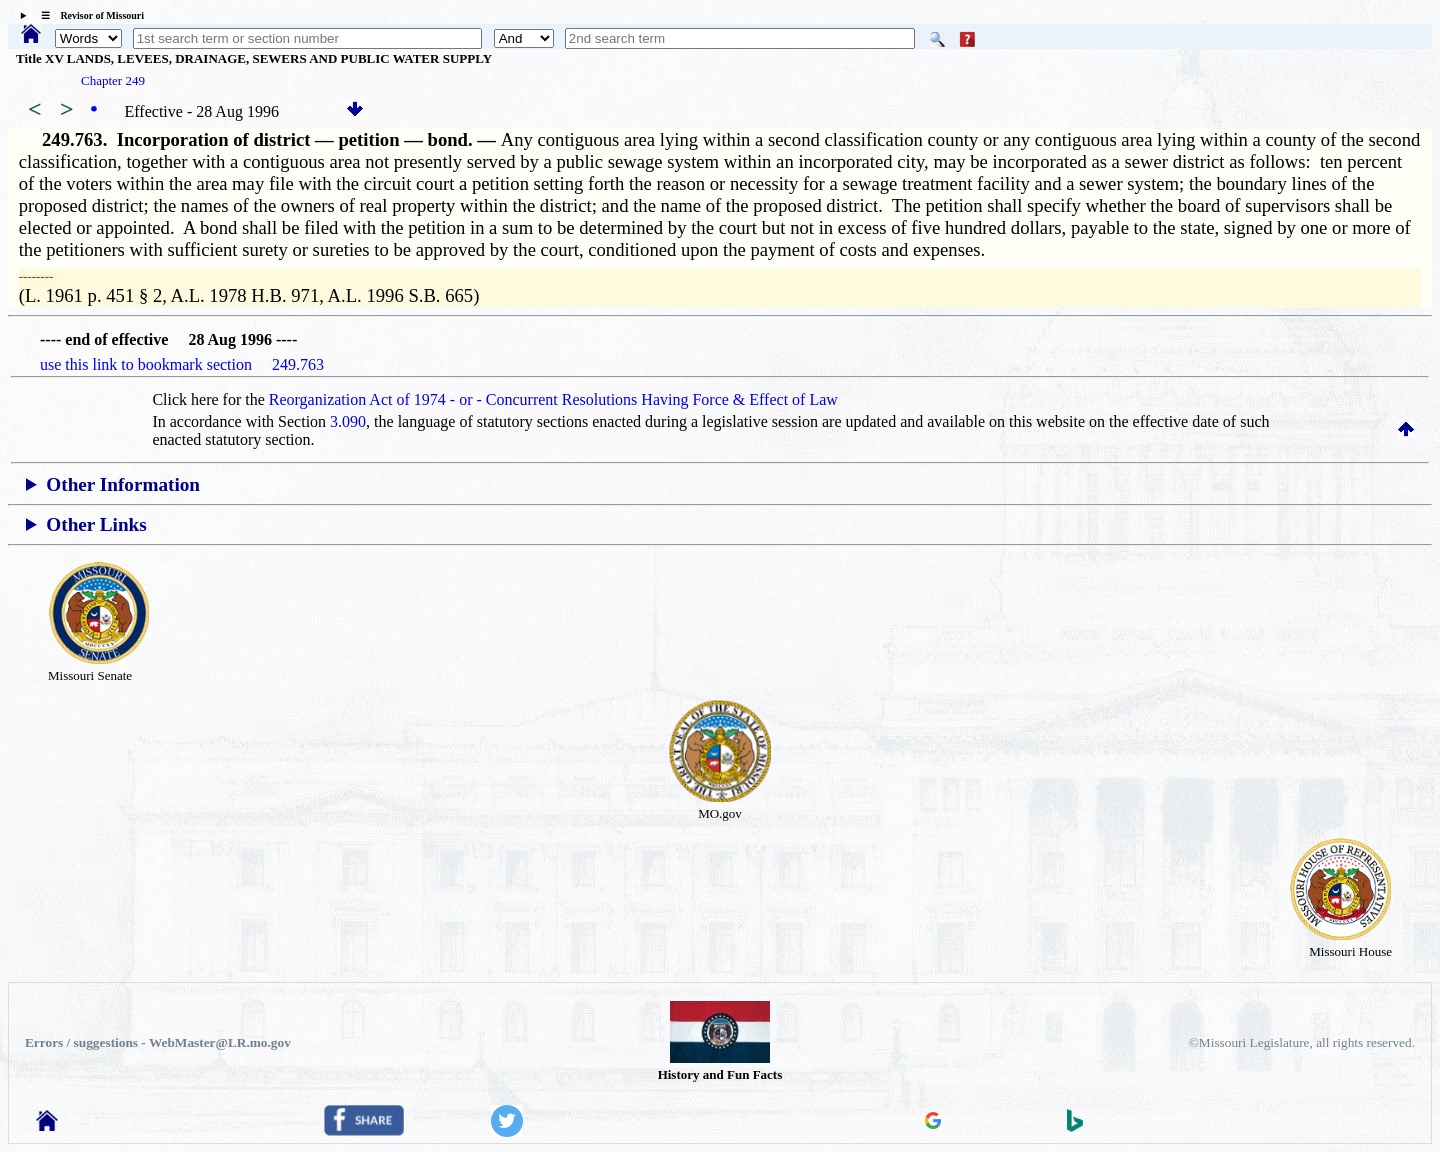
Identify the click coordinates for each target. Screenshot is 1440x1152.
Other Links (96, 524)
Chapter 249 (113, 80)
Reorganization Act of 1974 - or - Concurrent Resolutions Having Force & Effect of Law (553, 399)
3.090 (348, 421)
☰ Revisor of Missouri (87, 15)
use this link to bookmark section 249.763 (182, 364)
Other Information (123, 484)
